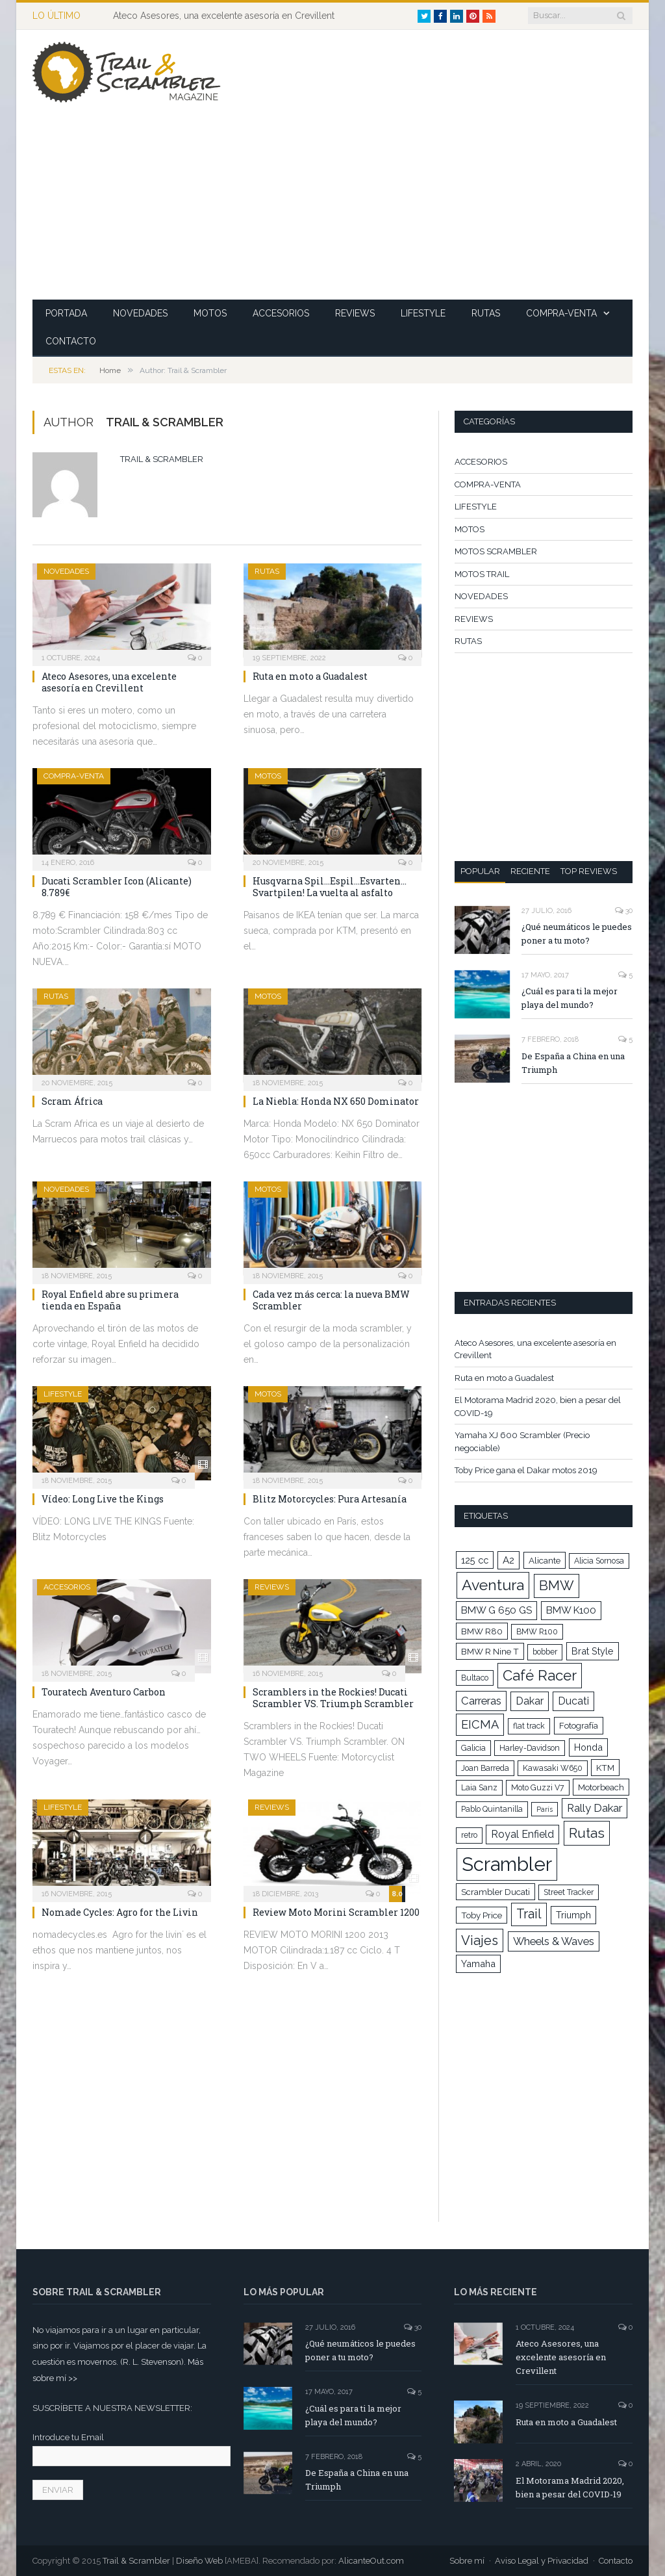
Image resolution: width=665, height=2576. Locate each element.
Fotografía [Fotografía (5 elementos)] (578, 1725)
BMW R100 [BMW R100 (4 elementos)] (537, 1631)
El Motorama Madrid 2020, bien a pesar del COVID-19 (570, 2487)
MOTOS (210, 313)
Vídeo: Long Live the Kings (103, 1499)
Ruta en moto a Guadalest (310, 676)
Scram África (72, 1101)
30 (624, 911)
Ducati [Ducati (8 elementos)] (573, 1701)
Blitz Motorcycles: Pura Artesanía (330, 1499)
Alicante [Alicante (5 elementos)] (544, 1560)
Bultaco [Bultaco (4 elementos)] (474, 1677)
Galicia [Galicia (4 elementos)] (473, 1748)
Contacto (616, 2561)
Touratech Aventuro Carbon (104, 1692)
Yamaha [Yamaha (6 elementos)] (478, 1963)
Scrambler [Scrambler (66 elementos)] (507, 1864)
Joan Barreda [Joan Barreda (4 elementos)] (485, 1768)
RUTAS (485, 313)
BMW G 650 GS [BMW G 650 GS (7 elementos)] (496, 1610)
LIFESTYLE (423, 313)
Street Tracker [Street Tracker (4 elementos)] (569, 1892)
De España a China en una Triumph (573, 1062)
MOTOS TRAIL (482, 574)
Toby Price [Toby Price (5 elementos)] (481, 1915)
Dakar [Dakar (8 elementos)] (530, 1701)
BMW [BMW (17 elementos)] (556, 1585)
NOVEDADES (140, 313)
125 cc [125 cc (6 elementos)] (474, 1559)
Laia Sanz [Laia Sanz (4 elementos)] (479, 1787)
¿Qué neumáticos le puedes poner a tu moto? (576, 933)
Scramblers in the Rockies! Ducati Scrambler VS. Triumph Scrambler (333, 1698)
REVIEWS (355, 313)
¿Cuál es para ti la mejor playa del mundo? (569, 998)
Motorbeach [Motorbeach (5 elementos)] (601, 1787)
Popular (480, 871)
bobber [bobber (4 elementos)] (545, 1651)
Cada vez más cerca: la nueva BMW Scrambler (331, 1300)
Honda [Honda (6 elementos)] (588, 1747)
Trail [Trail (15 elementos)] (529, 1914)
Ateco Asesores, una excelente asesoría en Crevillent (223, 15)
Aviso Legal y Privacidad (541, 2561)
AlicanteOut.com (371, 2561)
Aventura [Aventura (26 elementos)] (493, 1584)
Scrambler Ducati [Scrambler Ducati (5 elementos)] (495, 1892)
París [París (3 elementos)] (544, 1809)
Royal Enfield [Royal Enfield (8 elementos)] (522, 1834)
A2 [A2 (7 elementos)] (508, 1560)
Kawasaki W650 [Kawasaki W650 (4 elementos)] (553, 1768)
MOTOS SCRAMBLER (496, 551)
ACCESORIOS (281, 313)
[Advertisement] (430, 209)
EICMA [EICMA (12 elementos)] (480, 1724)
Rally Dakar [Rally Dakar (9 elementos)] (594, 1807)
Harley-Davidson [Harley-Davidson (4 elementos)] (529, 1748)
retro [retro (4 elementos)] (469, 1835)
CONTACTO (70, 341)
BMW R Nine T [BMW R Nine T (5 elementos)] (490, 1651)
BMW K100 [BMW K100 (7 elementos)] (571, 1610)
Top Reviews (588, 871)
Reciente (530, 871)
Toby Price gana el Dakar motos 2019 (526, 1470)
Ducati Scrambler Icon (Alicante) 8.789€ (117, 887)
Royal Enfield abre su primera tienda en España (110, 1300)
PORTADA (66, 313)
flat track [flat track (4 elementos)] (529, 1726)
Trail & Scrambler (161, 459)
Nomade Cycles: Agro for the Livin (120, 1912)
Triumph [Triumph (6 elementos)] (573, 1914)
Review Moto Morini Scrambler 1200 (336, 1912)
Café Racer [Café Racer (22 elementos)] (540, 1675)
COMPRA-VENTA (561, 313)
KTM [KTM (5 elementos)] (605, 1767)
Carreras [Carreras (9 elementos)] (481, 1700)
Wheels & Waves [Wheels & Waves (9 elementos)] (553, 1941)
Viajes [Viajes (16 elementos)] (479, 1940)
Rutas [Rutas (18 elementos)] (587, 1833)
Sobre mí (466, 2561)
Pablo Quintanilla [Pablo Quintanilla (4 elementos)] (492, 1809)
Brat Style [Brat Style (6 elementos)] (592, 1650)
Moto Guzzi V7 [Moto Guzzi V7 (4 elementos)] (537, 1787)
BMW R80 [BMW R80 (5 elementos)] (482, 1631)
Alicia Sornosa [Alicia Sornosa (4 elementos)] (599, 1560)
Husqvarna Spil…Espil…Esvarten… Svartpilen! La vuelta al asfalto (330, 887)
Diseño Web (199, 2561)
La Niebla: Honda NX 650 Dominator (336, 1101)
